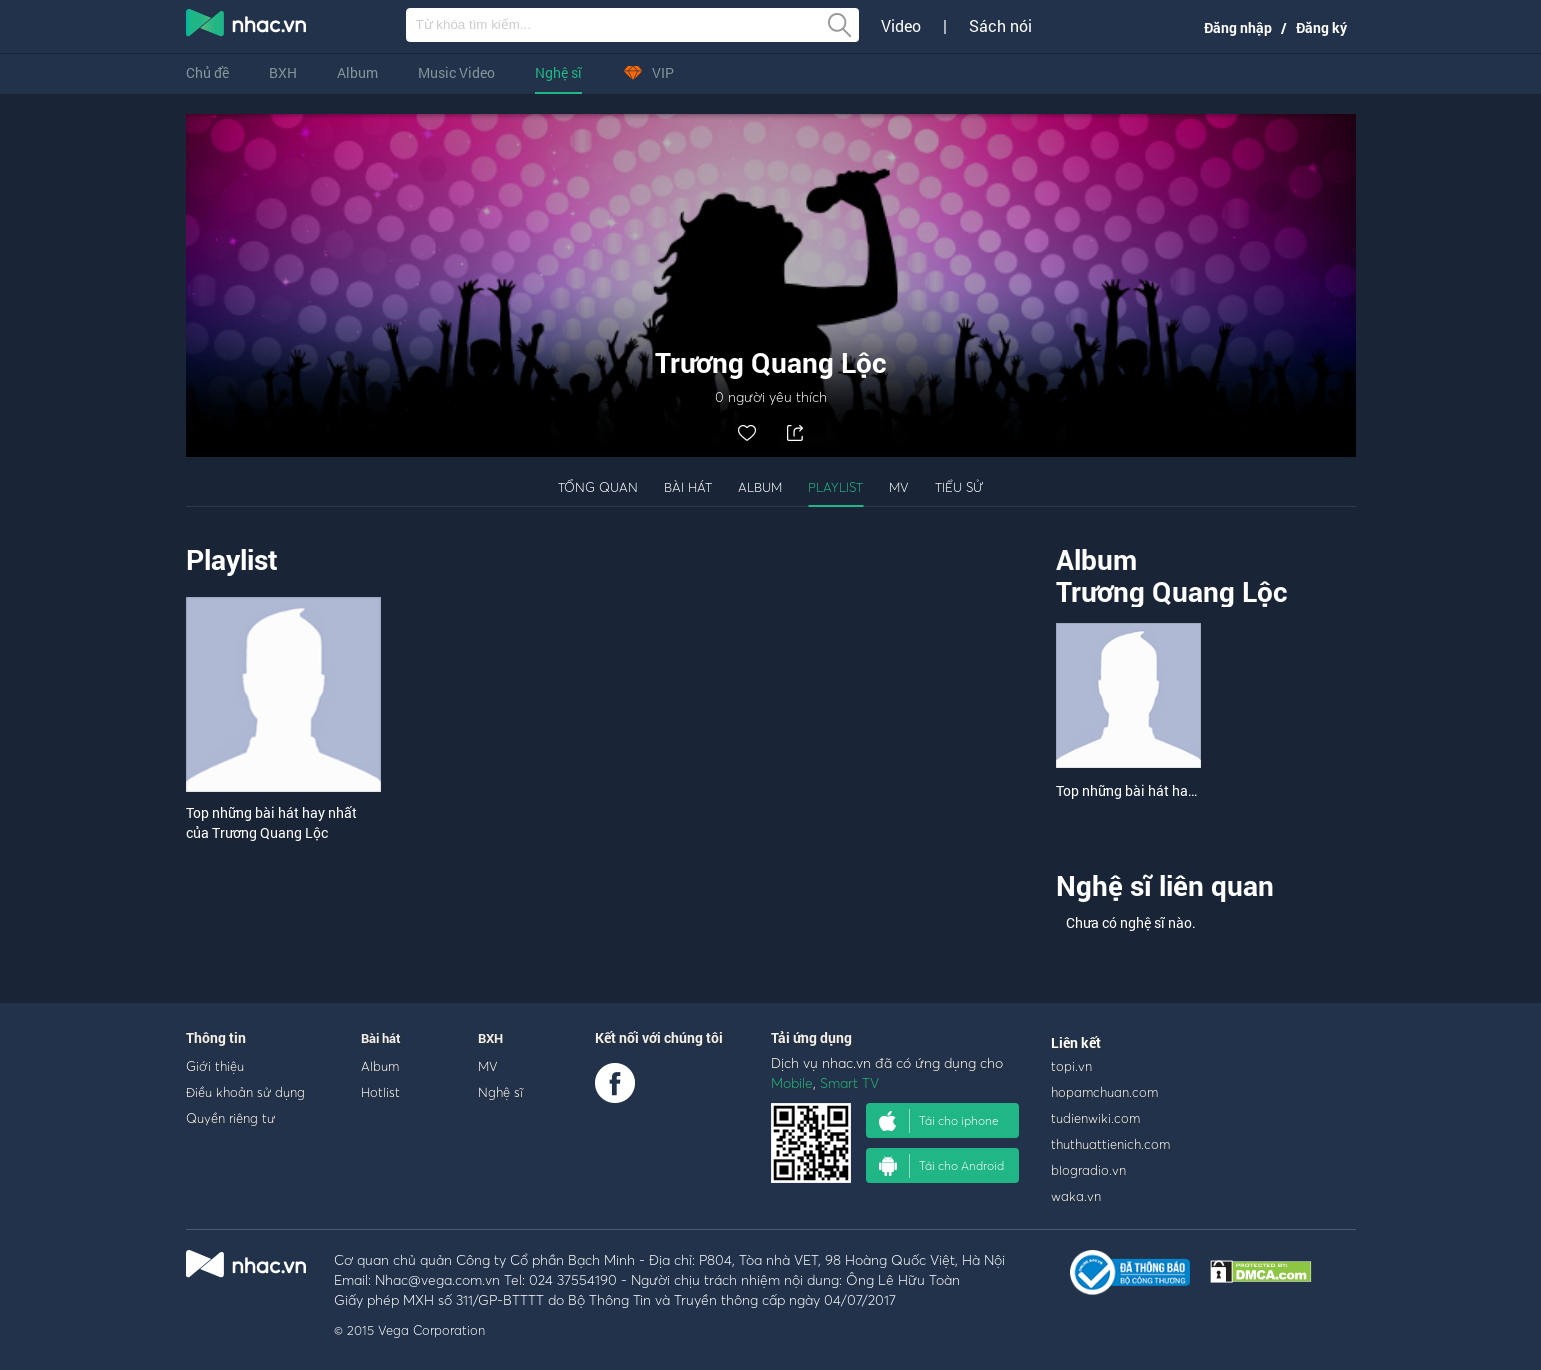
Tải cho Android (941, 1166)
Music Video (456, 72)
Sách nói (1000, 26)
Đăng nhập (1238, 27)
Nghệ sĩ (558, 72)
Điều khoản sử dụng (245, 1092)
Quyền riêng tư (230, 1118)
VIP (648, 72)
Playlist (835, 487)
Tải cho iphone (939, 1121)
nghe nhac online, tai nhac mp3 (247, 27)
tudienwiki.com (1095, 1118)
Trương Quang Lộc (1172, 591)
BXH (283, 72)
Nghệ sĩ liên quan (1165, 885)
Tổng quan (598, 487)
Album (357, 72)
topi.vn (1071, 1066)
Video (901, 26)
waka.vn (1076, 1196)
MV (899, 487)
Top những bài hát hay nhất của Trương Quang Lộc (271, 822)
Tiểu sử (959, 487)
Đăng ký (1321, 27)
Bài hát (688, 487)
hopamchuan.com (1104, 1092)
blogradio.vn (1088, 1170)
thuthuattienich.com (1110, 1144)
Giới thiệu (215, 1066)
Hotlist (380, 1092)
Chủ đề (207, 72)
